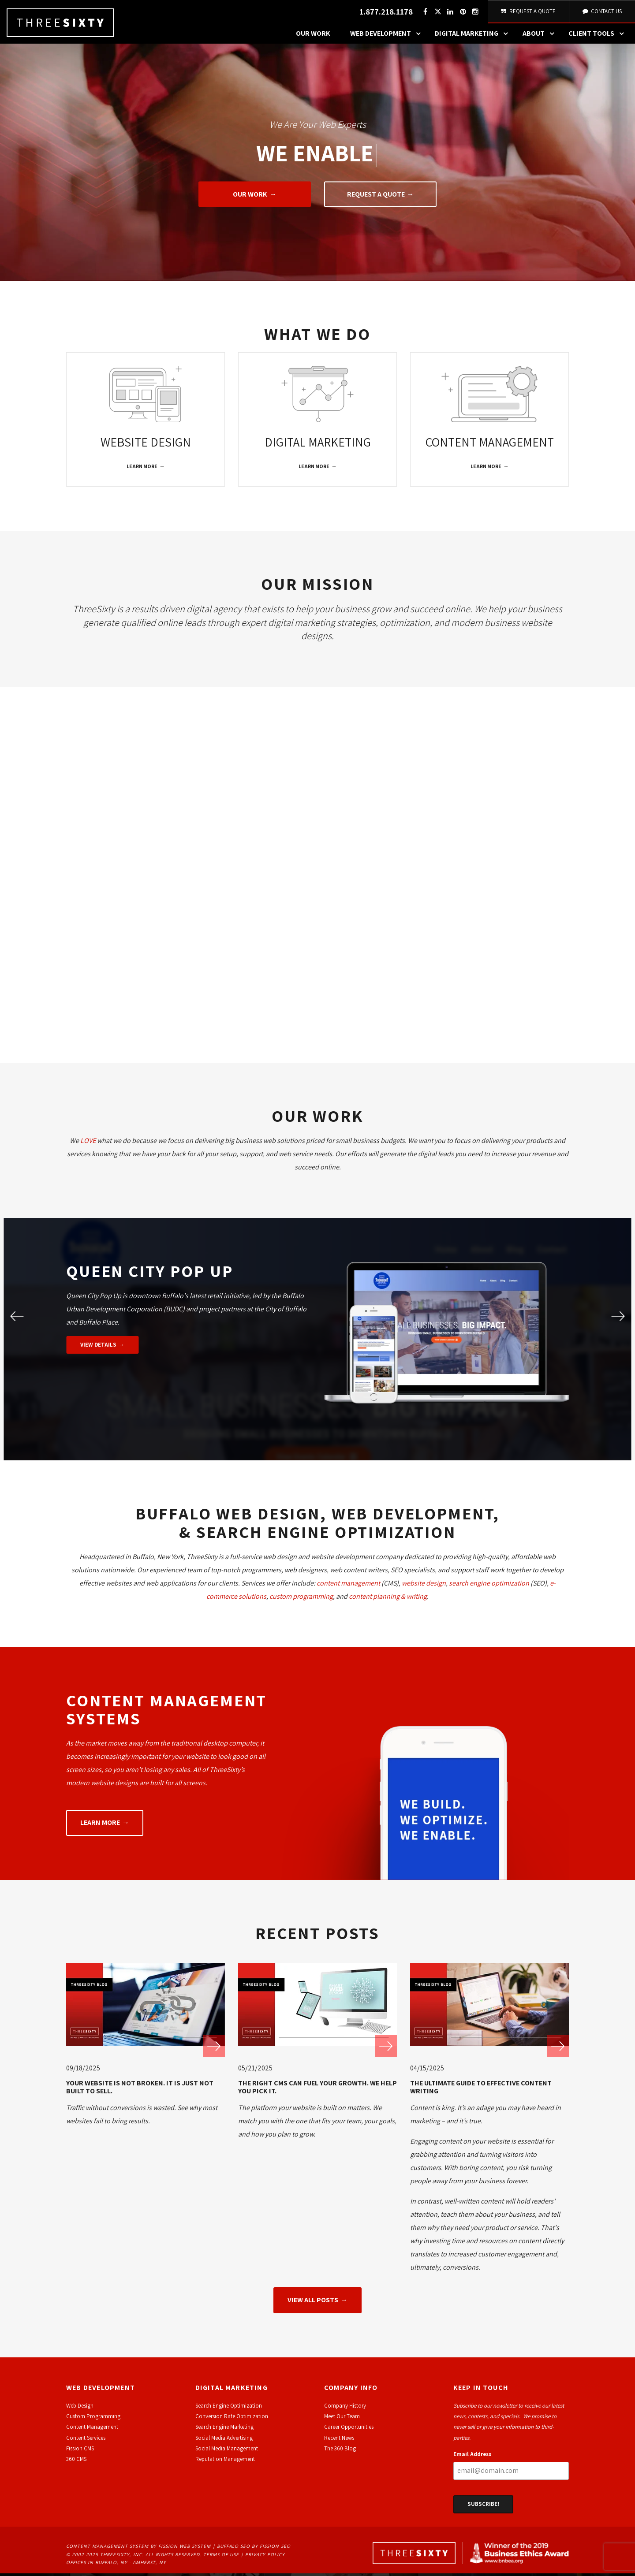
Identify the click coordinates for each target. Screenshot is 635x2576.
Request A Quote (527, 13)
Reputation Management (225, 2461)
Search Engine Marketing (224, 2429)
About (541, 37)
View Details (98, 1347)
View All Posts (313, 2302)
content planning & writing (388, 1598)
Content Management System (107, 2548)
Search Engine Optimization (228, 2408)
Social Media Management (226, 2451)
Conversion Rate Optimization (231, 2419)
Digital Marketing (473, 37)
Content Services (85, 2440)
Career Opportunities (349, 2429)
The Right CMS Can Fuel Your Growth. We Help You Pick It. (317, 2089)
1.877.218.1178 (384, 13)
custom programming (301, 1598)
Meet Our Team (342, 2419)
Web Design (79, 2408)
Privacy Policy (265, 2557)
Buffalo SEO (233, 2548)
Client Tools (598, 37)
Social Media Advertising (224, 2440)
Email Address (472, 2457)
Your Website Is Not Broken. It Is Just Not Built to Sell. (139, 2089)
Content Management (92, 2429)
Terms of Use (221, 2557)
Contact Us (601, 13)
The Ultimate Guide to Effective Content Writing (481, 2089)
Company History (345, 2408)
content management (348, 1585)
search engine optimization (489, 1585)
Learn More (142, 468)
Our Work (313, 37)
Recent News (339, 2440)
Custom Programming (93, 2419)
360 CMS (76, 2461)
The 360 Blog (340, 2451)
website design (424, 1585)
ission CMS (81, 2451)
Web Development (387, 37)
